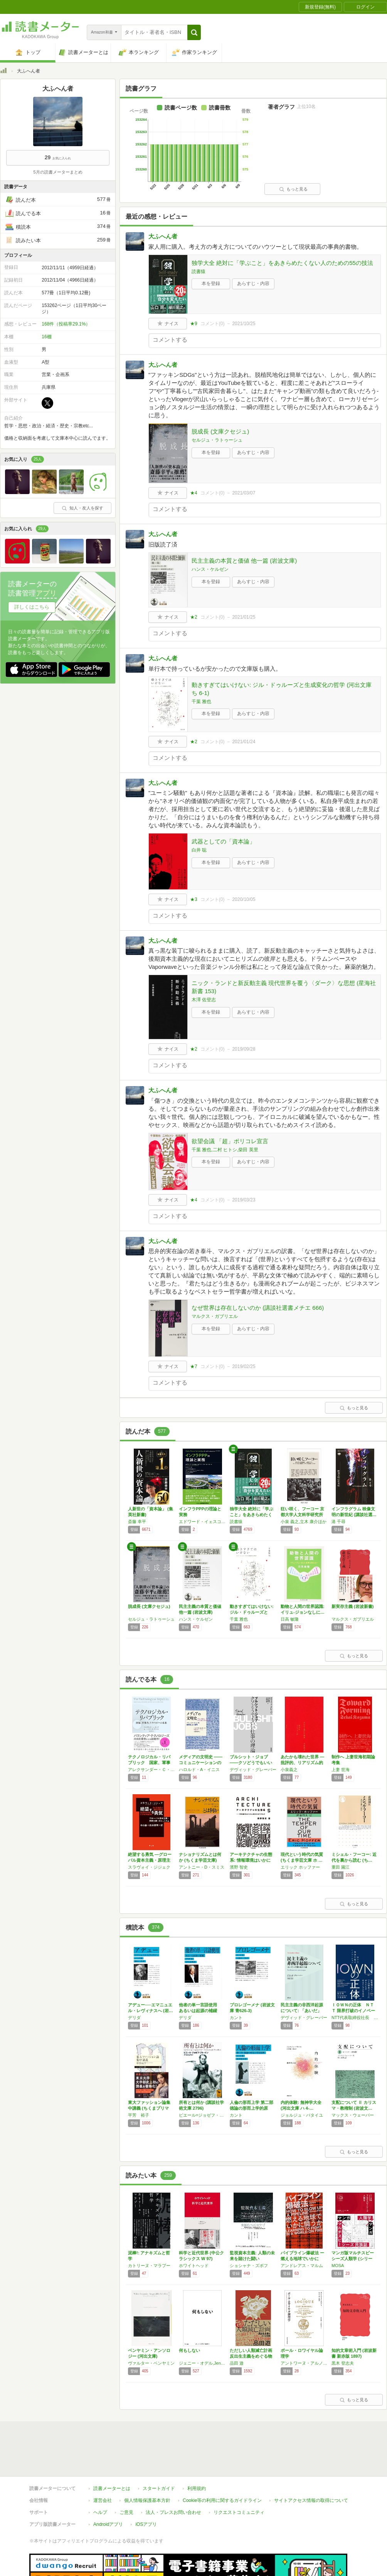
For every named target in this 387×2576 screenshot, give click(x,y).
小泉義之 (289, 1769)
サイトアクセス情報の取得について (311, 2465)
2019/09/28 (243, 1049)
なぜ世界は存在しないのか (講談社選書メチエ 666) (258, 1307)
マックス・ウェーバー (352, 2115)
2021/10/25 (243, 323)
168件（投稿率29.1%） (66, 324)
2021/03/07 (243, 493)
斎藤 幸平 (137, 1521)
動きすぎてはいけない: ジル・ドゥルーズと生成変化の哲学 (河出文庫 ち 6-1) (282, 689)
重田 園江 (340, 1867)
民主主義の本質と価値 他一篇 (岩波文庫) (244, 560)
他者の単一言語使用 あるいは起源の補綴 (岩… (200, 2010)
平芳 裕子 (138, 2115)
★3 (193, 899)
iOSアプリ (146, 2489)
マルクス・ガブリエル (215, 1316)
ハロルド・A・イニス (199, 1769)
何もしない (189, 2350)
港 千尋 (338, 1521)
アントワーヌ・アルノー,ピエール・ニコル (304, 2363)
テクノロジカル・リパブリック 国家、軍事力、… (149, 1762)
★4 (193, 493)
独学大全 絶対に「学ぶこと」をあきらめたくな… (251, 1514)
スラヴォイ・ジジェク (149, 1867)
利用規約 (196, 2453)
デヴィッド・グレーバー (253, 1769)
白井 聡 (199, 850)
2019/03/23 (243, 1200)
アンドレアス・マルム (302, 2265)
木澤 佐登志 (204, 999)
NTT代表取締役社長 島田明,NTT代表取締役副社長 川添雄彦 (355, 2017)
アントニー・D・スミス (201, 1867)
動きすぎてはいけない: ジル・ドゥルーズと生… (252, 1612)
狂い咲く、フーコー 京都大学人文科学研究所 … (302, 1514)
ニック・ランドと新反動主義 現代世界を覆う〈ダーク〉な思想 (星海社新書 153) (284, 987)
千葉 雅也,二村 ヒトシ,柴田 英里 (225, 1149)
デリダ (134, 2017)
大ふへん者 (162, 236)
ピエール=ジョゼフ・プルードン (202, 2115)
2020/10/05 (243, 899)
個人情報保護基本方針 (147, 2465)
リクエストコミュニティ (239, 2477)
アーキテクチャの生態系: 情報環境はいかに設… (251, 1860)
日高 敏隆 (290, 1619)
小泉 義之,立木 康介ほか (303, 1521)
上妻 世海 (340, 1769)
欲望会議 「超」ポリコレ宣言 (230, 1141)
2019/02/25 (243, 1366)
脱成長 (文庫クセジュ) (220, 431)
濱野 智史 (239, 1867)
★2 (193, 617)
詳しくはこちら (31, 607)
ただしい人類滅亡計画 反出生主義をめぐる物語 (251, 2356)
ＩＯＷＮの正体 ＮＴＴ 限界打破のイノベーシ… (353, 2010)
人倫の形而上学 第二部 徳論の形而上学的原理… (251, 2108)
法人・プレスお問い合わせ (173, 2477)
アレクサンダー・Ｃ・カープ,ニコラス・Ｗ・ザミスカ (151, 1769)
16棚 (46, 336)
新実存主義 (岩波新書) (352, 1606)
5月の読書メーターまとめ (57, 172)
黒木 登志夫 (342, 2363)
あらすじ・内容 (253, 283)
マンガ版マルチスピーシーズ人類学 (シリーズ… (352, 2258)
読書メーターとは (111, 2453)
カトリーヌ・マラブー (149, 2265)
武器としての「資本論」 (223, 841)
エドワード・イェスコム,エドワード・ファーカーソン (202, 1521)
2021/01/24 (243, 741)
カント (236, 2017)
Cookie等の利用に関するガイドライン (222, 2465)
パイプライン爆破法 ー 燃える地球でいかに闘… (302, 2258)
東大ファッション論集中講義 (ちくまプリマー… (149, 2108)
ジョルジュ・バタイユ (302, 2115)
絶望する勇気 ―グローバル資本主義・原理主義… (150, 1860)
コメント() (212, 323)
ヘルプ (100, 2477)
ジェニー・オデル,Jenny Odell (202, 2363)
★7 (193, 1366)
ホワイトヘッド (194, 2265)
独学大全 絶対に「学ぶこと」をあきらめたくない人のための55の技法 (282, 263)
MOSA (337, 2265)
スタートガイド (159, 2453)
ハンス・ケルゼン (210, 569)
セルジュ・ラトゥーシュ (217, 440)
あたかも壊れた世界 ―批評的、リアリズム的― (302, 1762)
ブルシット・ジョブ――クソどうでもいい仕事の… (251, 1762)
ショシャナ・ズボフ (249, 2265)
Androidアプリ (108, 2489)
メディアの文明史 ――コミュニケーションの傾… (200, 1762)
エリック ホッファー (300, 1867)
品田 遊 (237, 2363)
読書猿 (198, 271)
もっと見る (293, 189)
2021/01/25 (243, 617)
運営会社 (102, 2465)
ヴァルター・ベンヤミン (151, 2363)
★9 (193, 323)
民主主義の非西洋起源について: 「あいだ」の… (302, 2010)
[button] (194, 32)
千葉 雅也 (201, 701)
